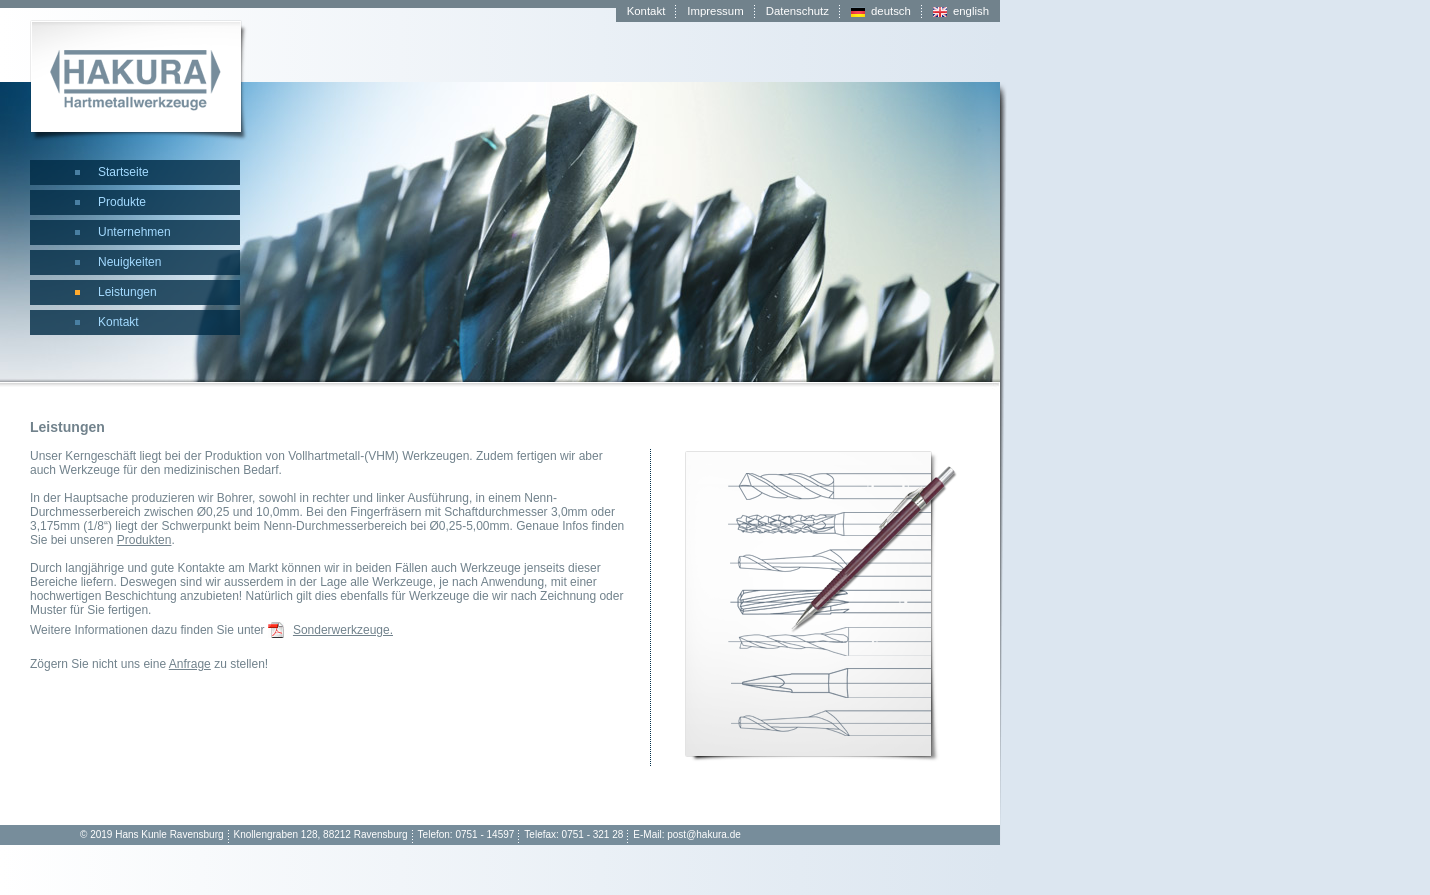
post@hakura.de (704, 834)
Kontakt (118, 322)
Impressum (715, 11)
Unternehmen (134, 232)
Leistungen (127, 292)
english (971, 11)
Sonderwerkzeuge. (343, 630)
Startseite (123, 172)
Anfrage (190, 664)
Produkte (122, 202)
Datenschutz (797, 11)
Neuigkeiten (129, 262)
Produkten (144, 540)
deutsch (891, 11)
